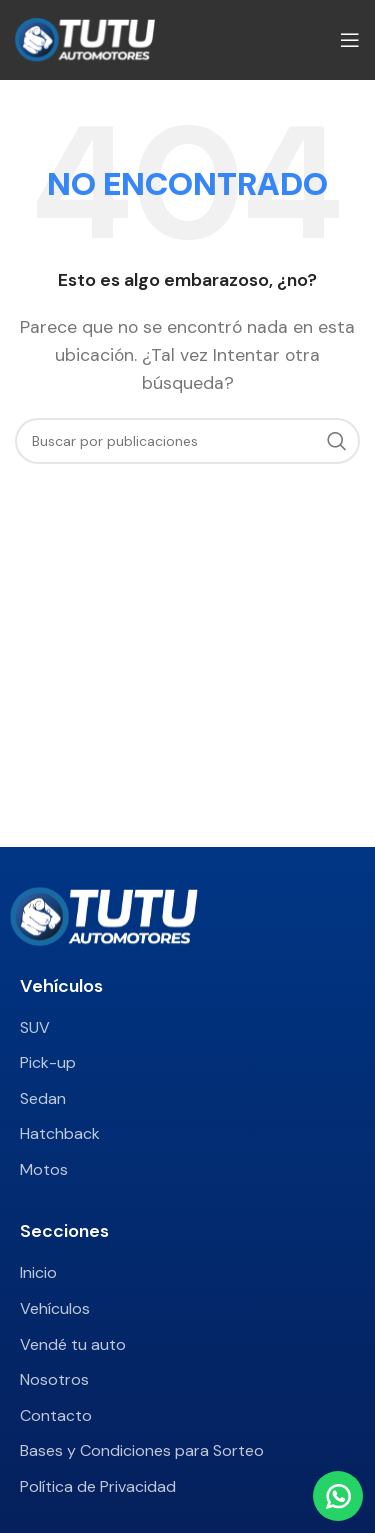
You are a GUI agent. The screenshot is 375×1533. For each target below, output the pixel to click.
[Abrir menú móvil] (350, 40)
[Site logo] (85, 38)
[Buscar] (187, 441)
